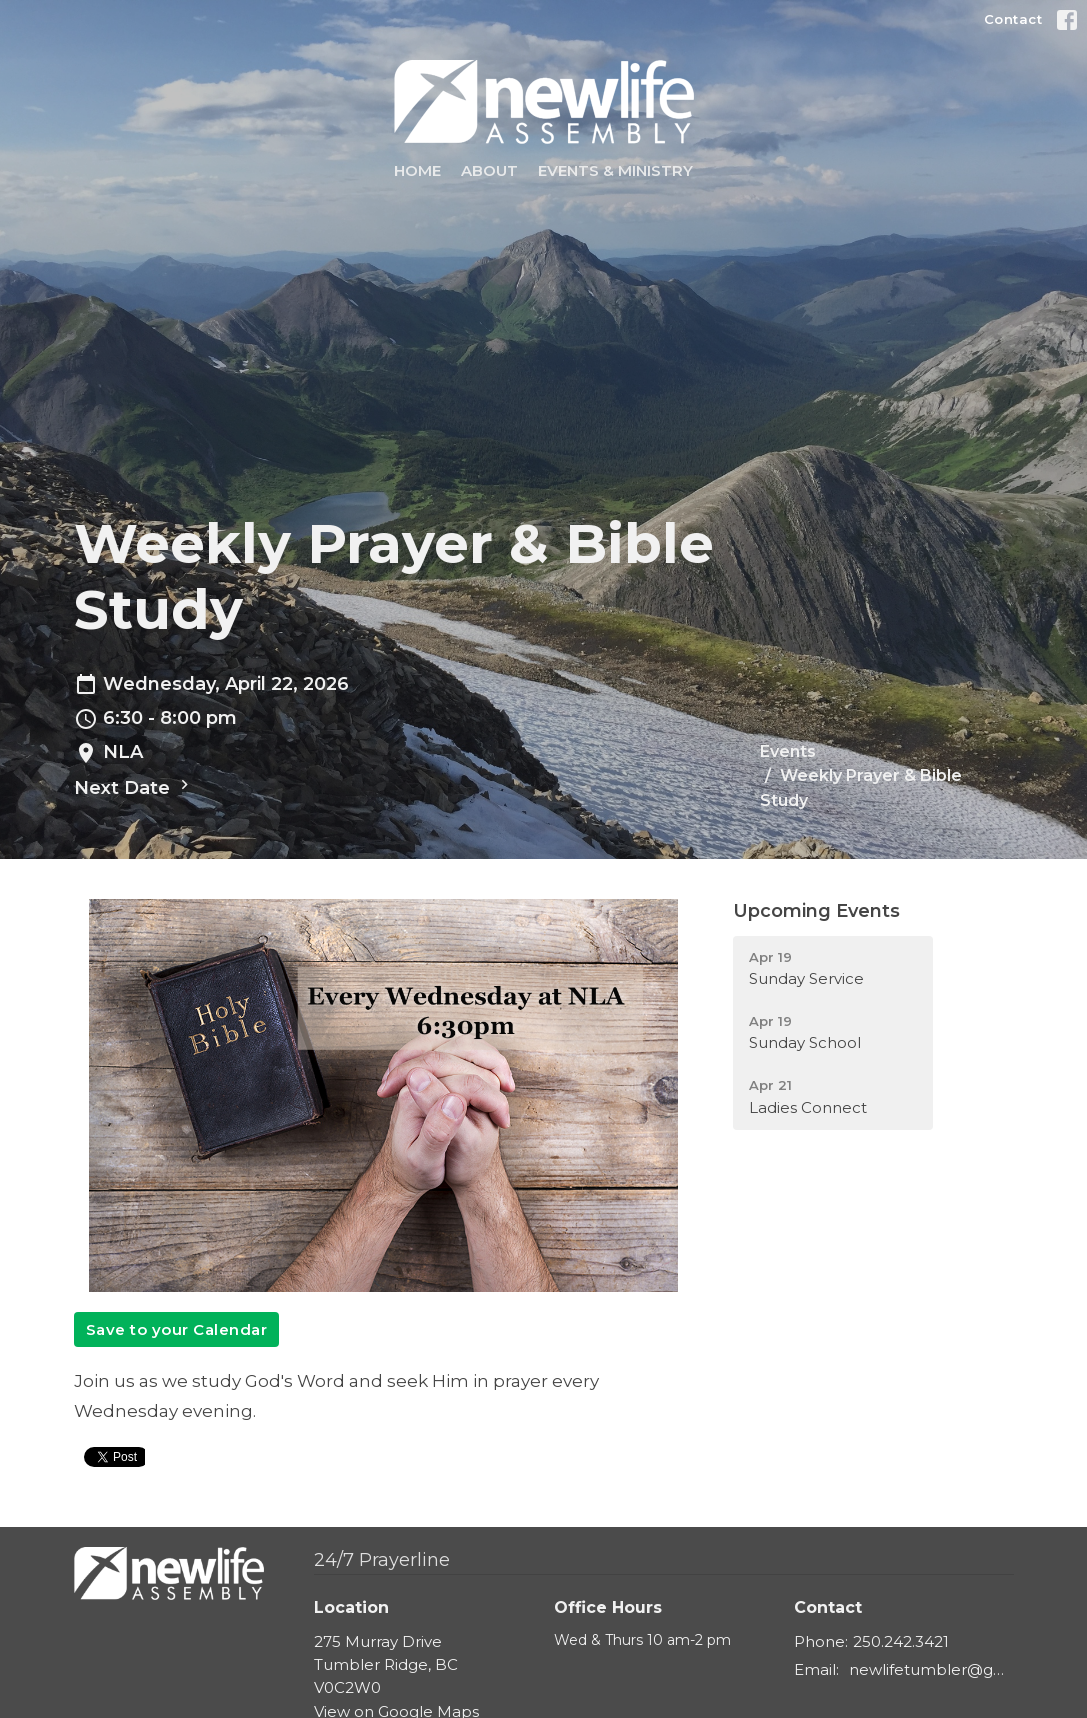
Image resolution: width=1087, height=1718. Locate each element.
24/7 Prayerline (382, 1560)
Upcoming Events (816, 911)
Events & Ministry (615, 170)
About (489, 170)
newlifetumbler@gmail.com (931, 1669)
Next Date (134, 787)
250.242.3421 (901, 1641)
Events (788, 751)
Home (417, 170)
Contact (1013, 19)
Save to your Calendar (177, 1329)
